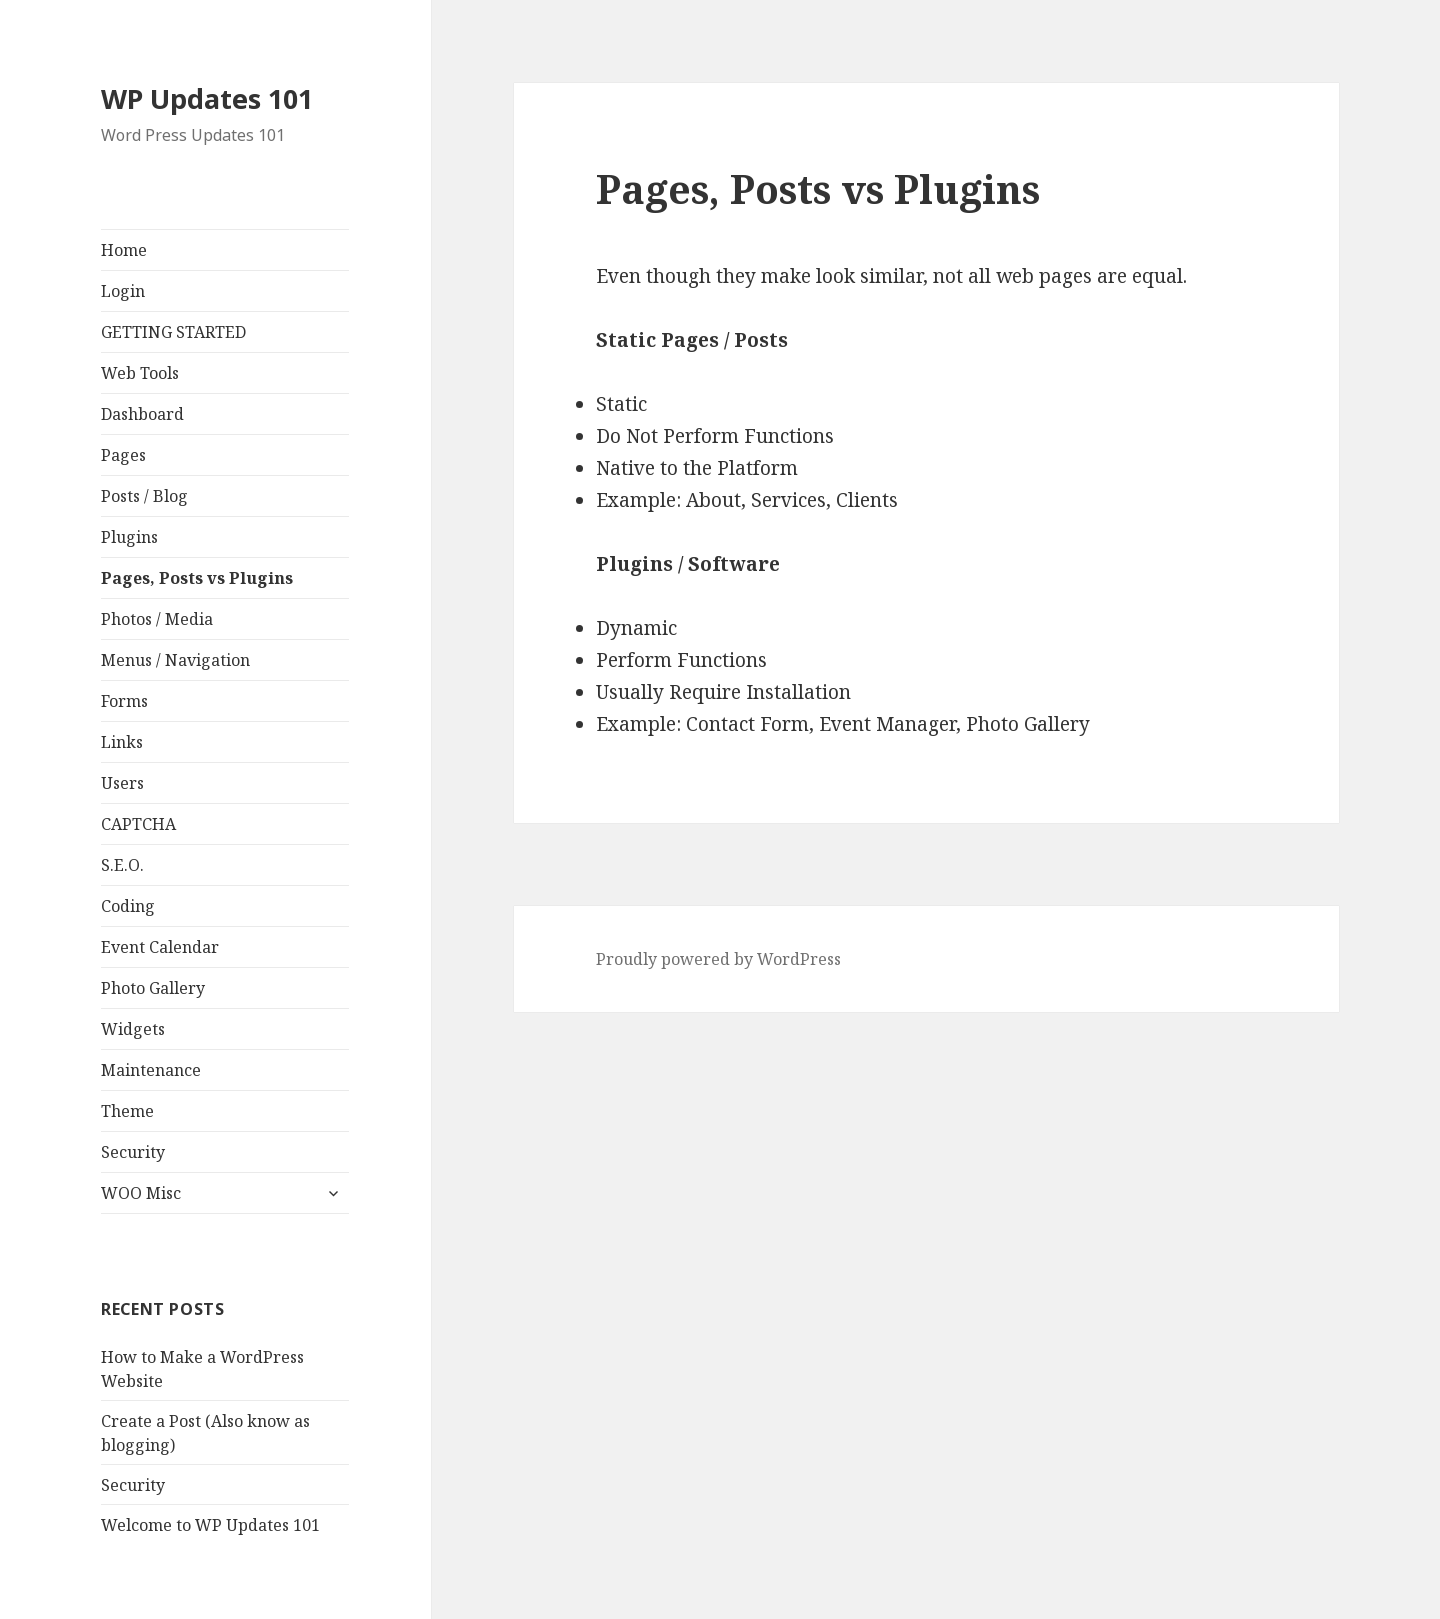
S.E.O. (122, 865)
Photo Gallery (153, 988)
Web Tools (140, 373)
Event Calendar (160, 947)
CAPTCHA (138, 824)
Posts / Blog (144, 496)
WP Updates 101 (207, 98)
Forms (124, 701)
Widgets (133, 1029)
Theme (127, 1111)
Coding (128, 906)
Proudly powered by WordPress (718, 959)
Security (133, 1152)
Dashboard (142, 414)
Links (122, 742)
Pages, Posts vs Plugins (197, 578)
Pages (123, 455)
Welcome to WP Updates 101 (210, 1525)
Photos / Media (157, 619)
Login (123, 291)
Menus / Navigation (175, 660)
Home (124, 250)
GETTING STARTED (173, 332)
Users (122, 783)
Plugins (129, 537)
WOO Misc (141, 1193)
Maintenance (151, 1070)
